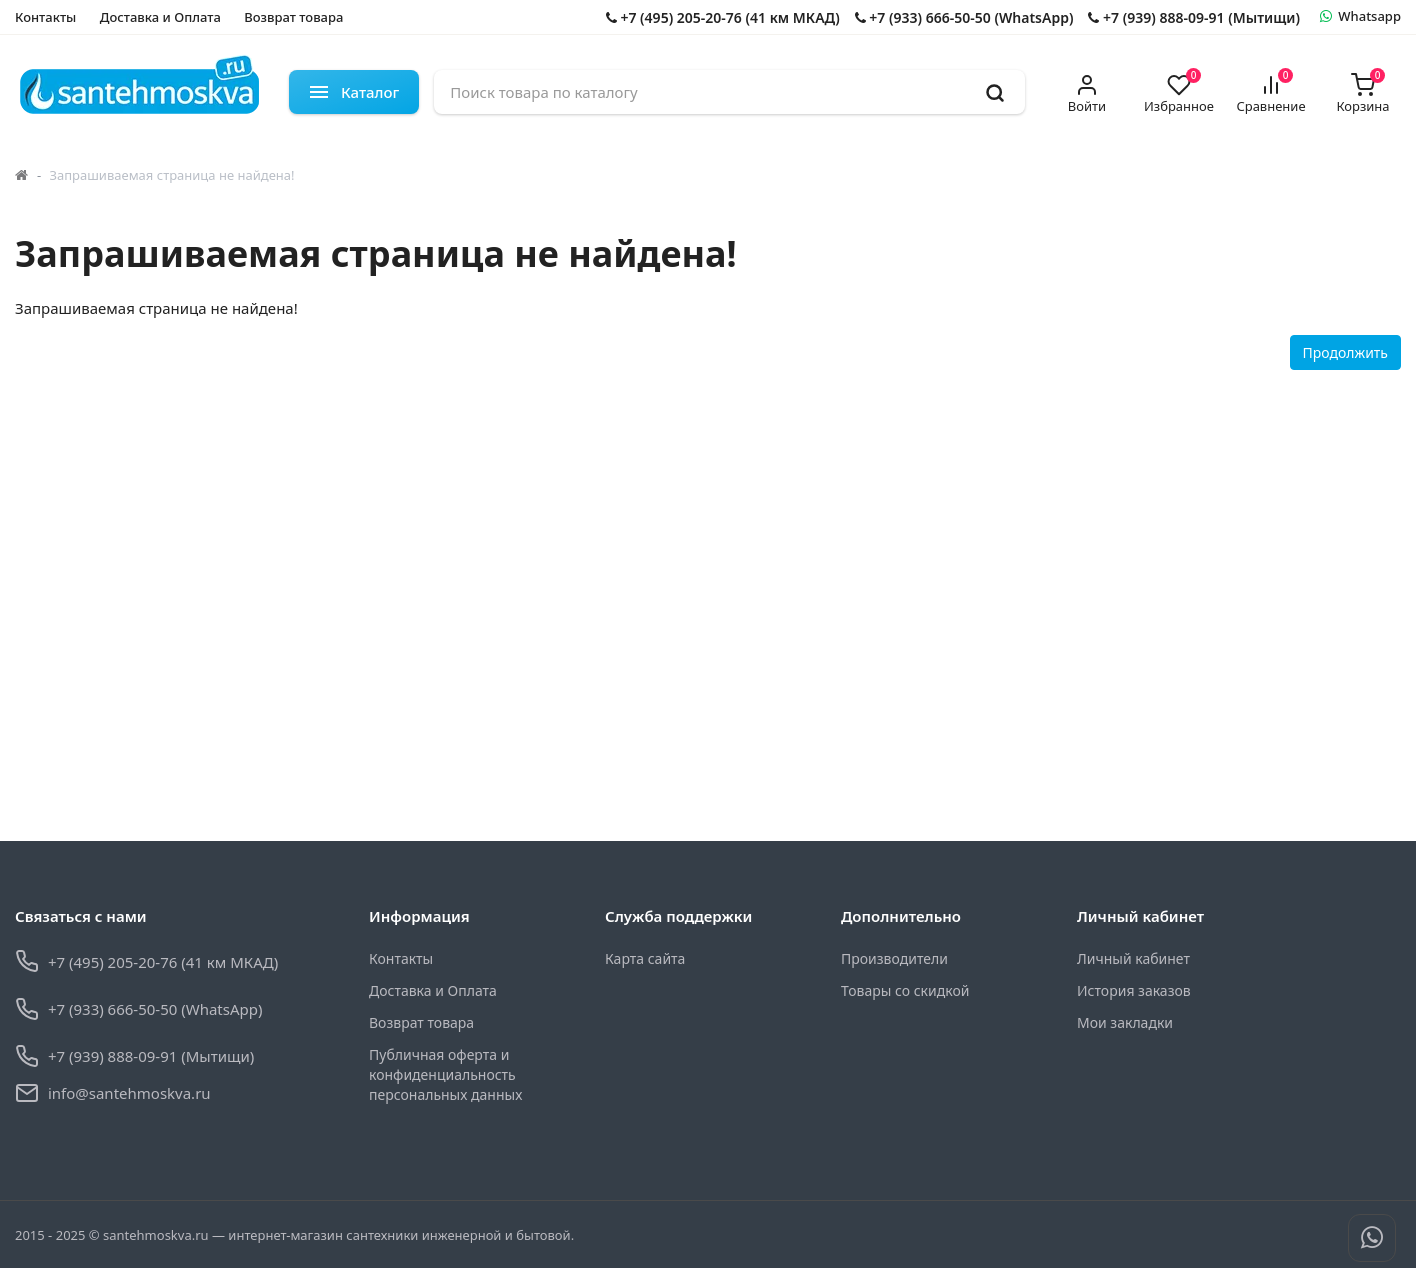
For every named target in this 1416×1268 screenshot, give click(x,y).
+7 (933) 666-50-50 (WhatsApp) (964, 17)
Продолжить (1345, 352)
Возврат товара (293, 17)
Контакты (45, 17)
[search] (995, 92)
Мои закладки (1125, 1022)
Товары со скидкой (905, 990)
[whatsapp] (1360, 17)
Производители (894, 958)
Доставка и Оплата (160, 17)
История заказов (1134, 990)
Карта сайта (645, 958)
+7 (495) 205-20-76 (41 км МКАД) (723, 17)
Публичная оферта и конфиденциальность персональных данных (445, 1074)
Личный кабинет (1133, 958)
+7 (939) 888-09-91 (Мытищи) (1193, 17)
